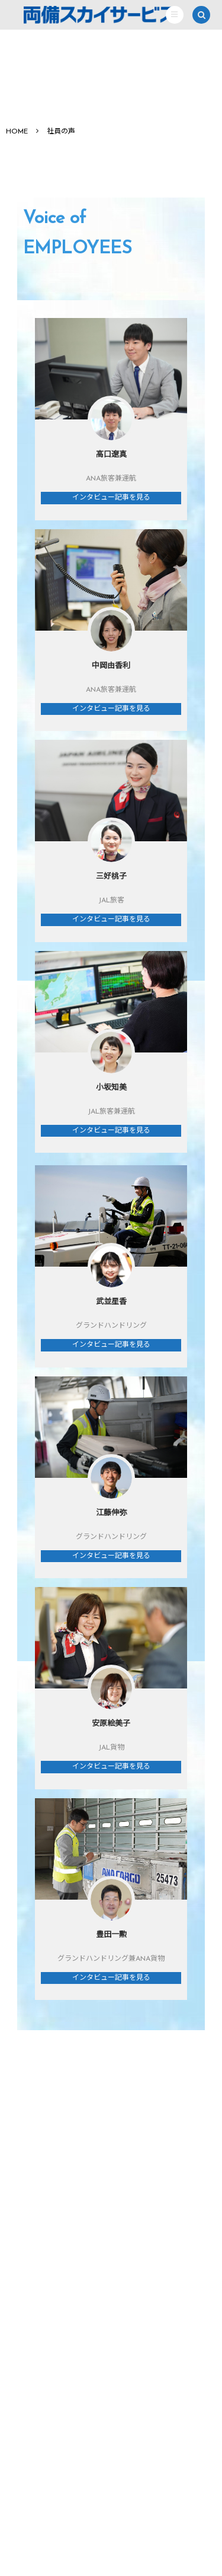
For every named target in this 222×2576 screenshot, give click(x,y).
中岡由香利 (111, 666)
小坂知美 (111, 1088)
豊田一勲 (111, 1935)
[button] (175, 15)
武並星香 (111, 1302)
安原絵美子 (111, 1724)
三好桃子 (111, 876)
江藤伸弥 (111, 1513)
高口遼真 (111, 455)
